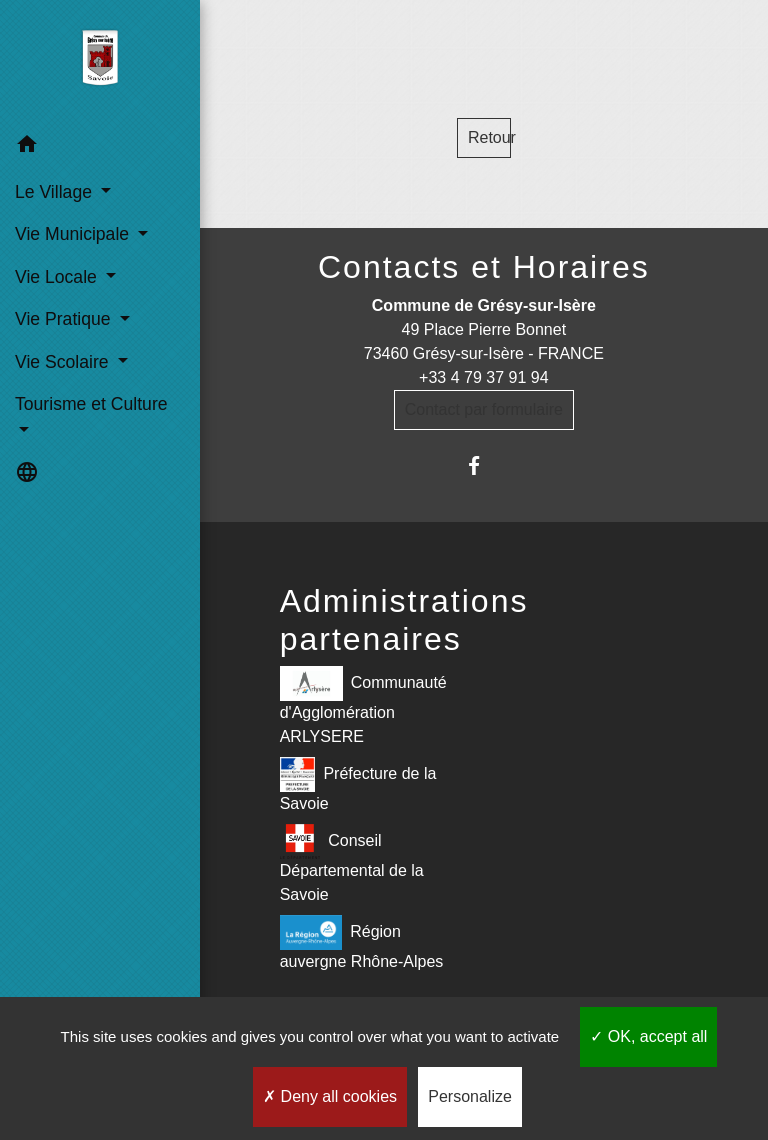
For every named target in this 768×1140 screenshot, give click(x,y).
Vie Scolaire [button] (64, 362)
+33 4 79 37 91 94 (483, 377)
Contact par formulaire (484, 409)
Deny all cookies (330, 1096)
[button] (100, 147)
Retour (489, 137)
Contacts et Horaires (484, 267)
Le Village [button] (56, 192)
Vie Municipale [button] (74, 234)
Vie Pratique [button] (65, 319)
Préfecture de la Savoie (358, 784)
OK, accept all (648, 1036)
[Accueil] (99, 62)
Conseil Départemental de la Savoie (352, 863)
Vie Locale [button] (58, 277)
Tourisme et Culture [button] (91, 404)
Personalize (470, 1096)
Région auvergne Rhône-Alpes (362, 942)
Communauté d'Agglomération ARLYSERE (363, 705)
